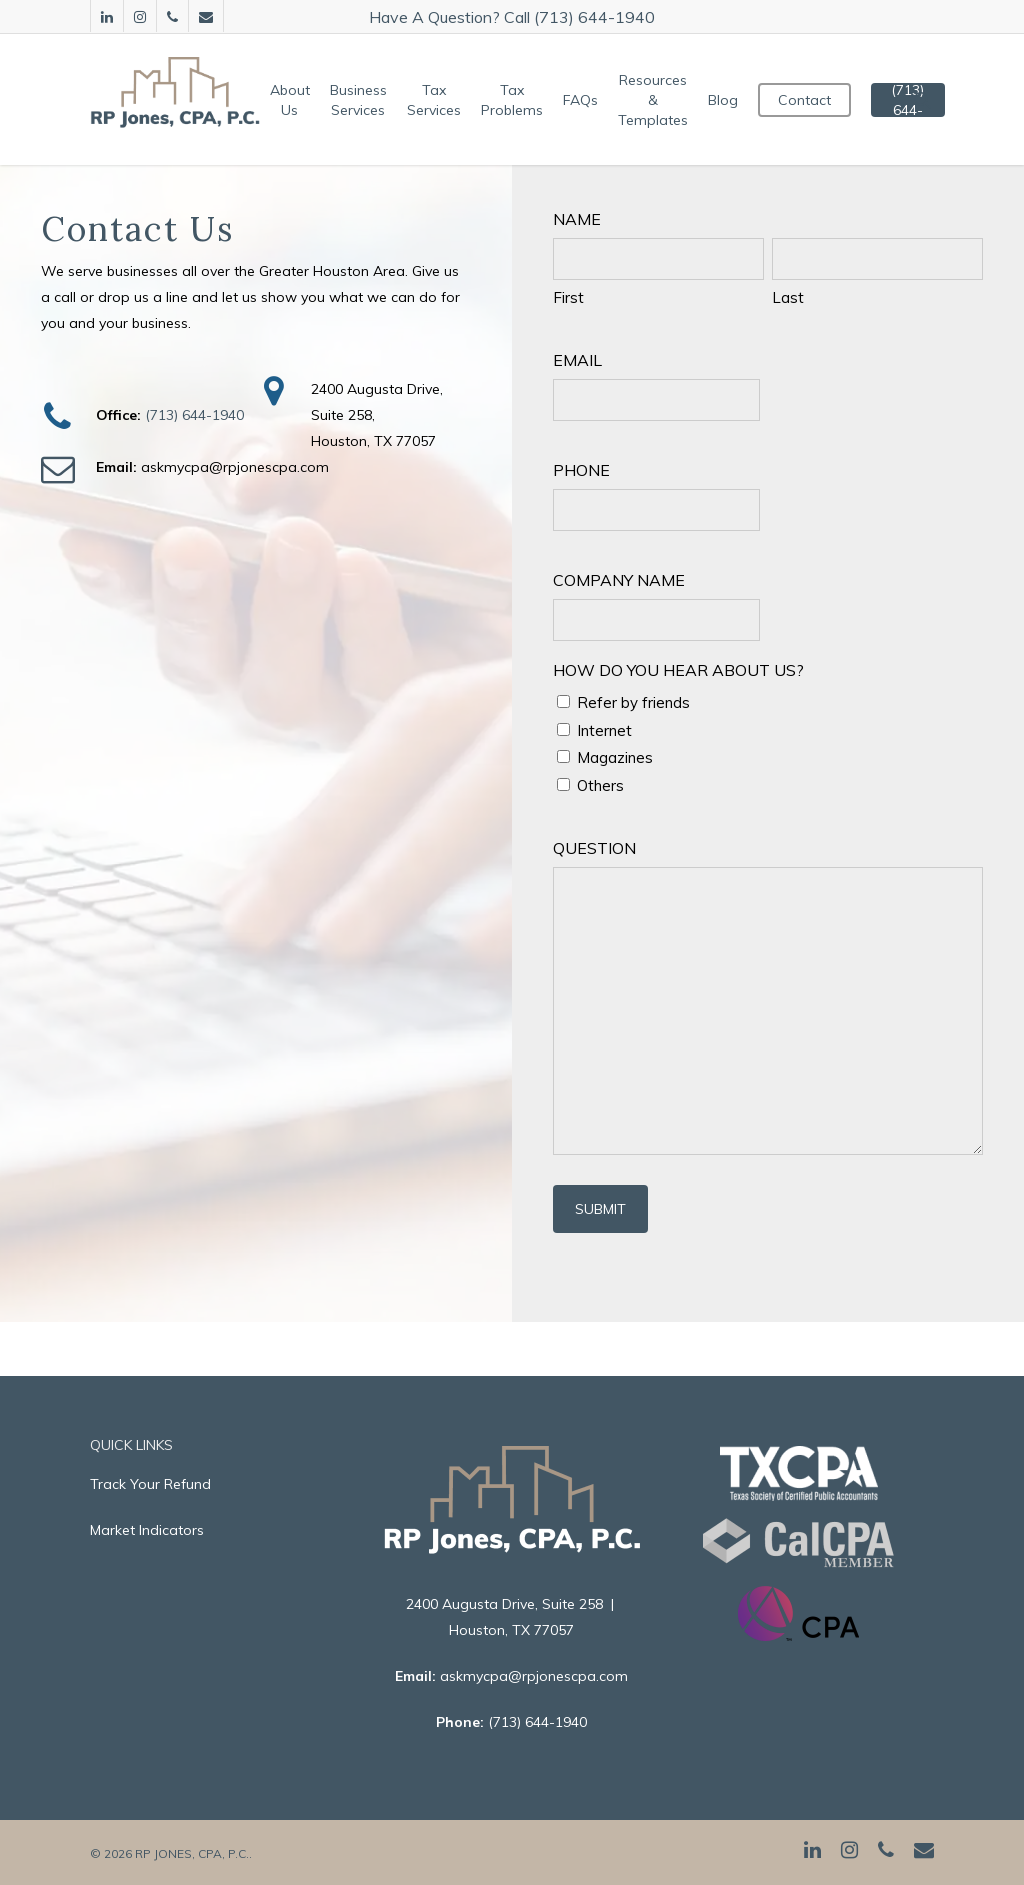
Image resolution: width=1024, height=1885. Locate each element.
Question (594, 848)
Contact (810, 100)
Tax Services (440, 100)
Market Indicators (147, 1530)
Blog (729, 100)
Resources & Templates (659, 100)
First (568, 297)
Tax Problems (518, 100)
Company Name (619, 580)
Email (577, 360)
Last (788, 297)
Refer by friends (633, 702)
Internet (604, 730)
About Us (296, 100)
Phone (581, 470)
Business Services (364, 100)
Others (600, 785)
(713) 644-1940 (194, 415)
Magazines (615, 757)
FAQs (586, 100)
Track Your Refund (150, 1484)
